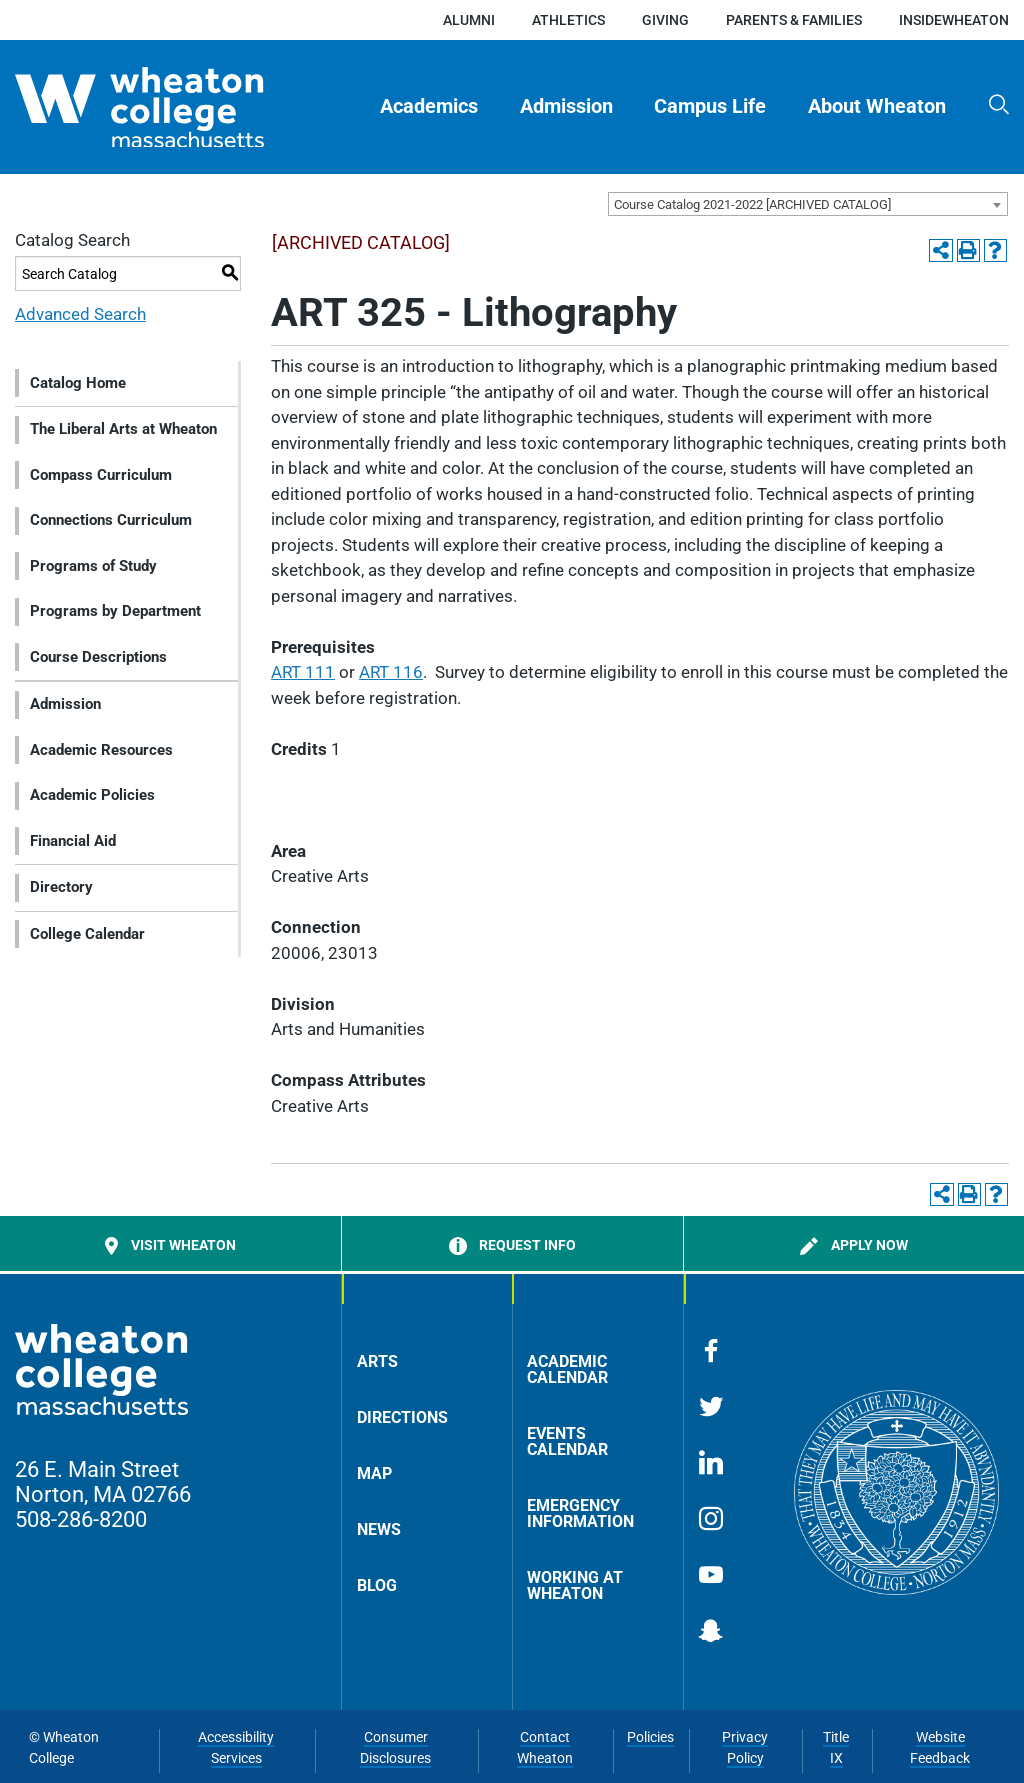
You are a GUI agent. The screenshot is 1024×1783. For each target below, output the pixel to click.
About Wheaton (877, 106)
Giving (665, 20)
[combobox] (808, 204)
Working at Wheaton (575, 1585)
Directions (402, 1417)
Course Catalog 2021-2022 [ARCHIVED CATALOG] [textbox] (752, 204)
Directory (61, 887)
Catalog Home (78, 383)
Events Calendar (567, 1441)
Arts (377, 1361)
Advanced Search (80, 314)
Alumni (469, 20)
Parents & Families (794, 20)
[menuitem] (430, 107)
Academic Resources (101, 750)
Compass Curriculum (101, 475)
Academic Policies (92, 795)
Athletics (568, 20)
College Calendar (87, 934)
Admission (566, 106)
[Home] (173, 107)
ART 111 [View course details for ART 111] (303, 672)
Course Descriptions (98, 657)
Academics (429, 106)
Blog (377, 1585)
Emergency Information (580, 1513)
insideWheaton (954, 20)
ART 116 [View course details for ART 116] (391, 672)
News (379, 1529)
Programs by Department (115, 611)
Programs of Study (93, 566)
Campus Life (710, 106)
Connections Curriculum (111, 520)
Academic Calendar (567, 1369)
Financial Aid (73, 841)
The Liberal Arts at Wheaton (123, 429)
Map (374, 1473)
